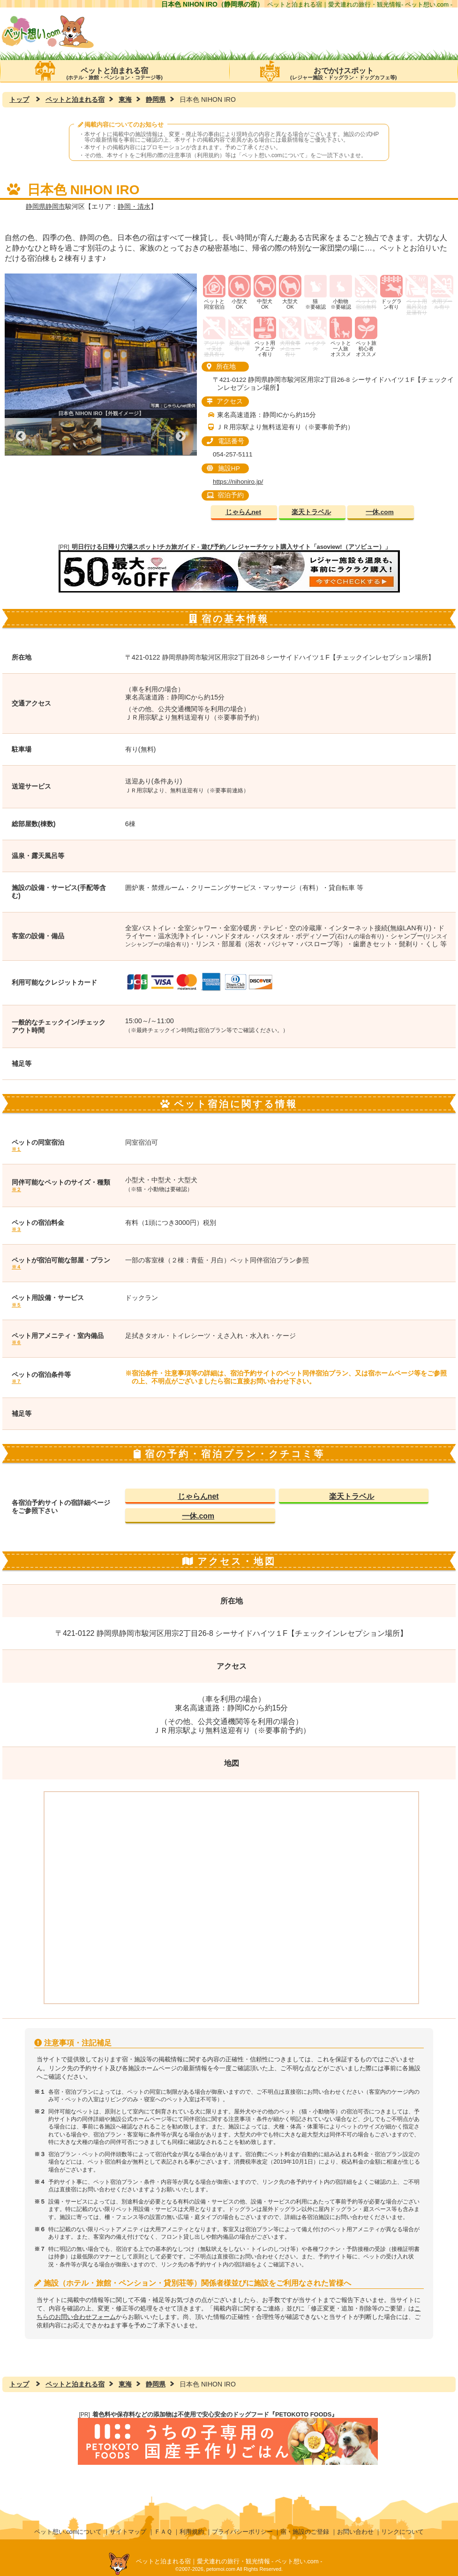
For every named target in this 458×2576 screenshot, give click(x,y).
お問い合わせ (355, 2531)
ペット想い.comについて (273, 155)
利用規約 (192, 2531)
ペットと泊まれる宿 (114, 71)
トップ (19, 99)
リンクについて (402, 2531)
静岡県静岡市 (45, 206)
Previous (21, 437)
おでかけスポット (343, 71)
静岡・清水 (134, 206)
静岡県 (155, 99)
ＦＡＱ (163, 2531)
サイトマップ (128, 2531)
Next (180, 437)
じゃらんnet (243, 512)
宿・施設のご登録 (304, 2531)
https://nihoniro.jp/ (238, 481)
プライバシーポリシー (242, 2531)
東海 (125, 99)
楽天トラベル (311, 512)
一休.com (380, 512)
